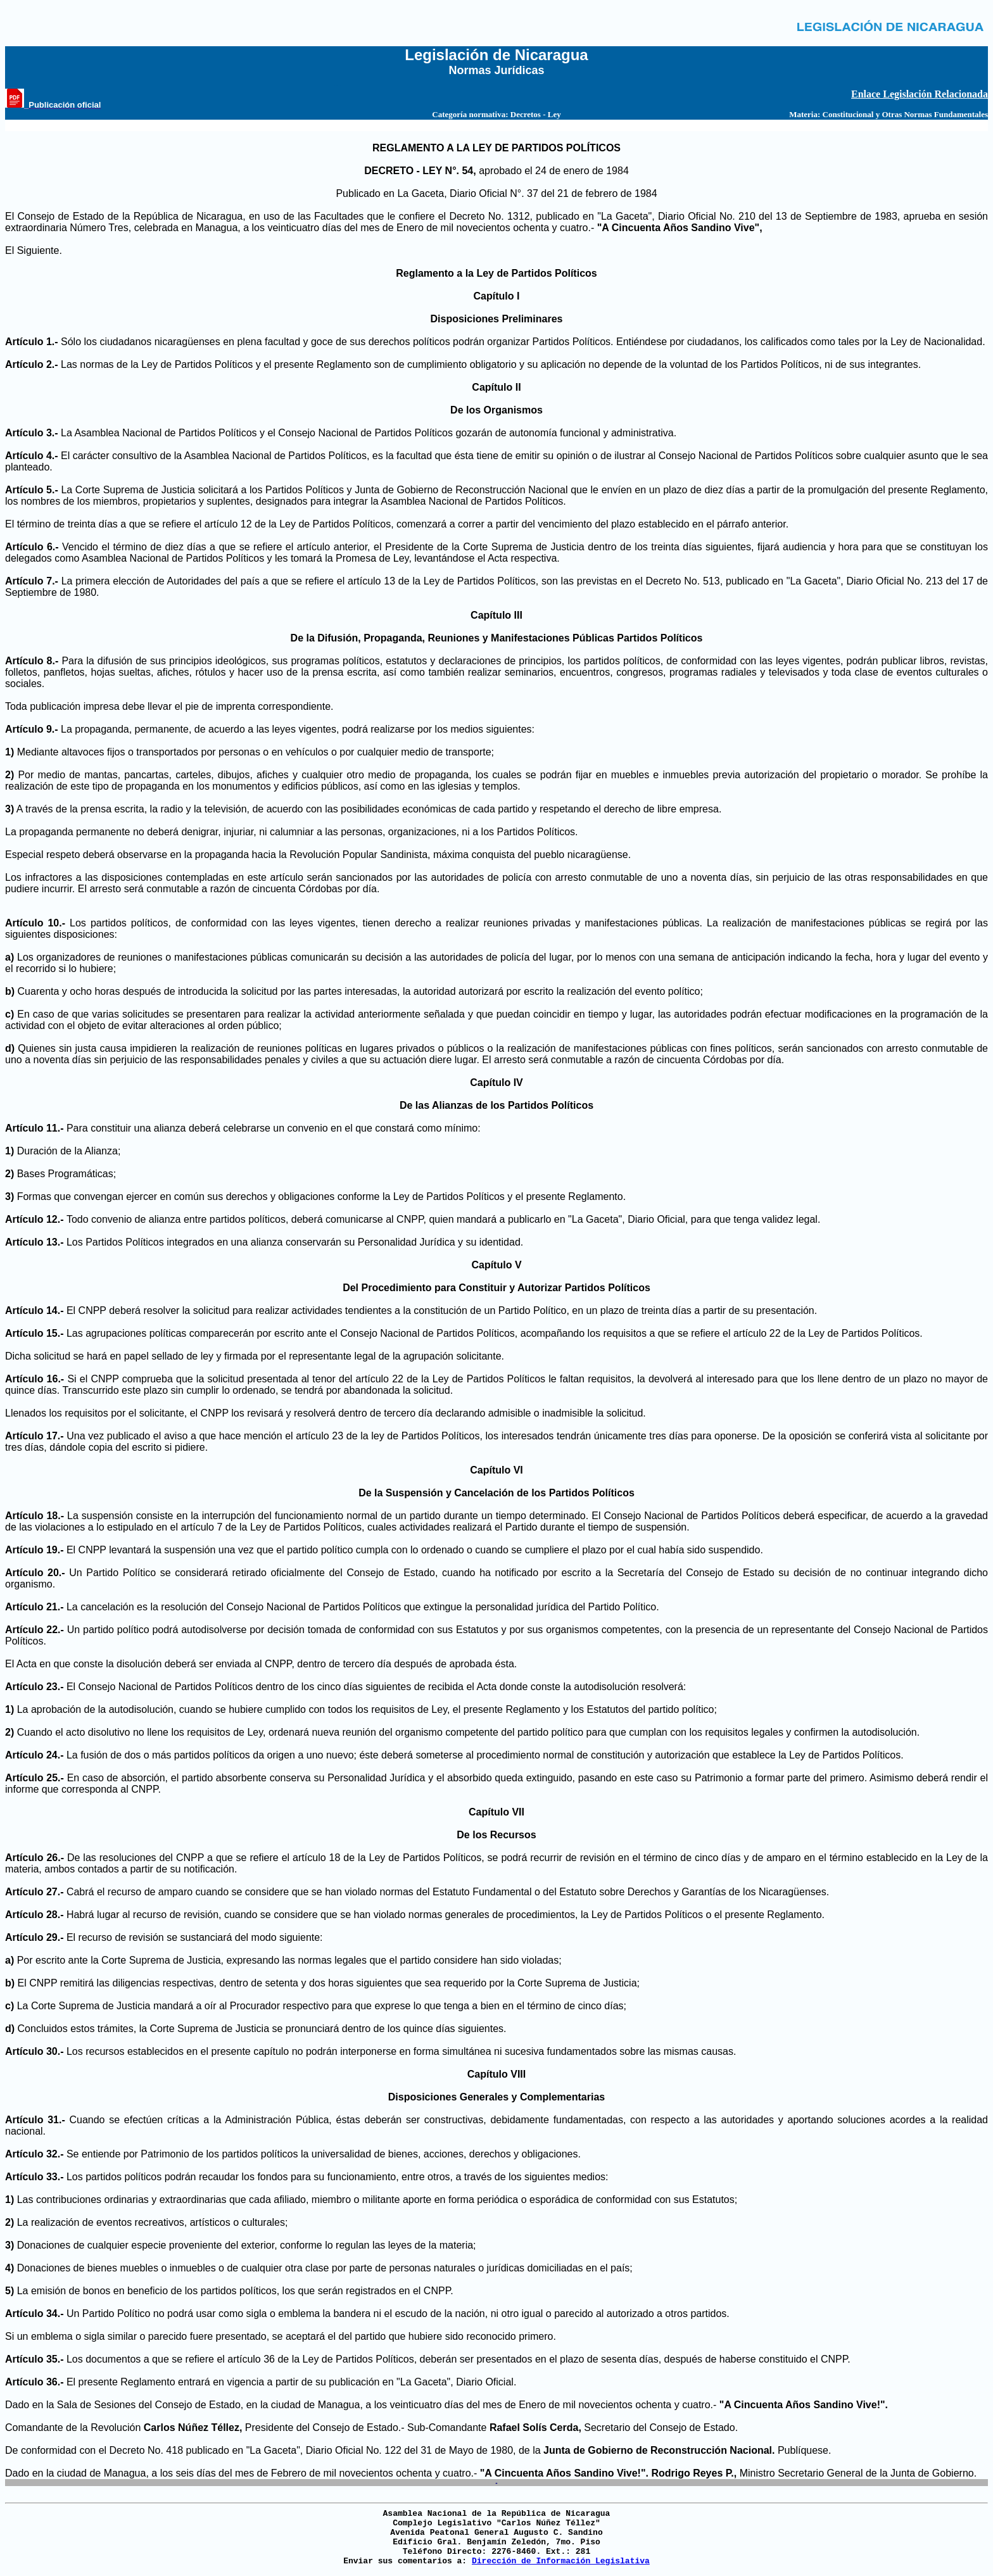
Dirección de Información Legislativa (561, 2561)
